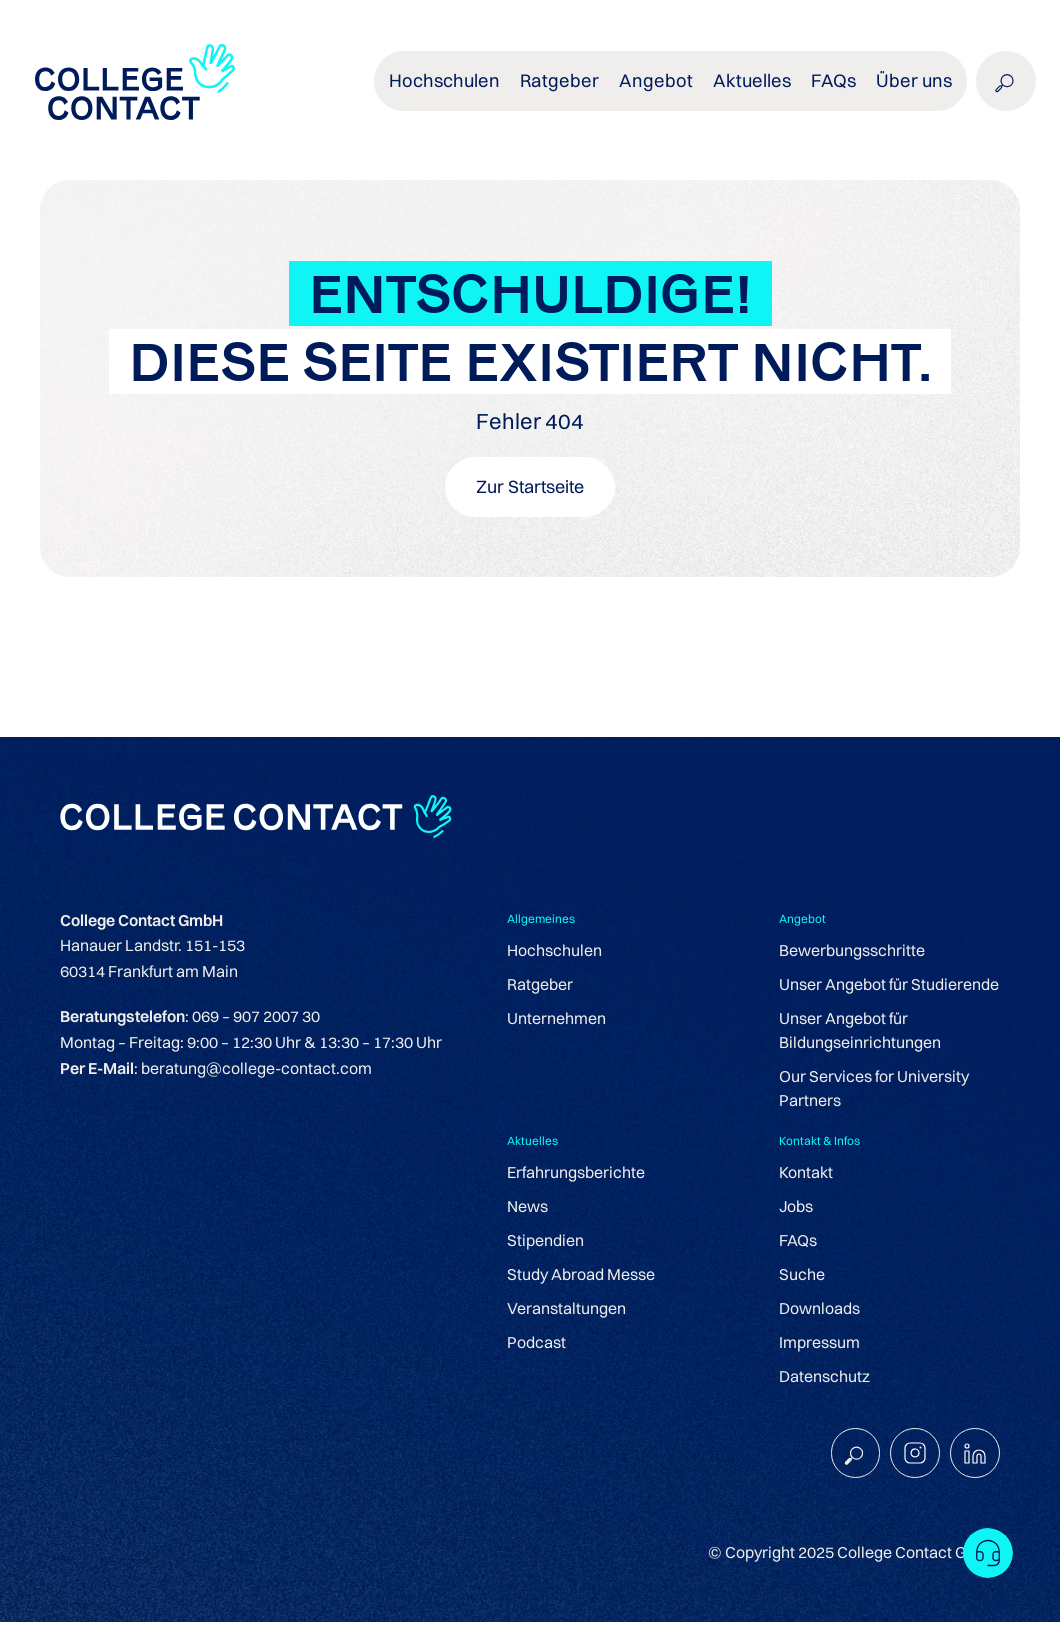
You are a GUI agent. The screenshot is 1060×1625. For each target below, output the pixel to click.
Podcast (536, 1344)
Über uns (915, 89)
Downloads (819, 1310)
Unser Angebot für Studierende (889, 986)
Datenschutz (824, 1378)
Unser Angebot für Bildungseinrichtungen (860, 1032)
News (527, 1208)
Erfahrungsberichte (576, 1174)
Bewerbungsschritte (852, 952)
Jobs (796, 1208)
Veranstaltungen (566, 1310)
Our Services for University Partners (874, 1090)
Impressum (819, 1344)
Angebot (670, 89)
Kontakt (806, 1174)
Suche (802, 1276)
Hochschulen (471, 89)
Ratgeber (580, 89)
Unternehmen (556, 1020)
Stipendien (545, 1242)
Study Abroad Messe (581, 1276)
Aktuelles (760, 89)
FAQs (838, 89)
